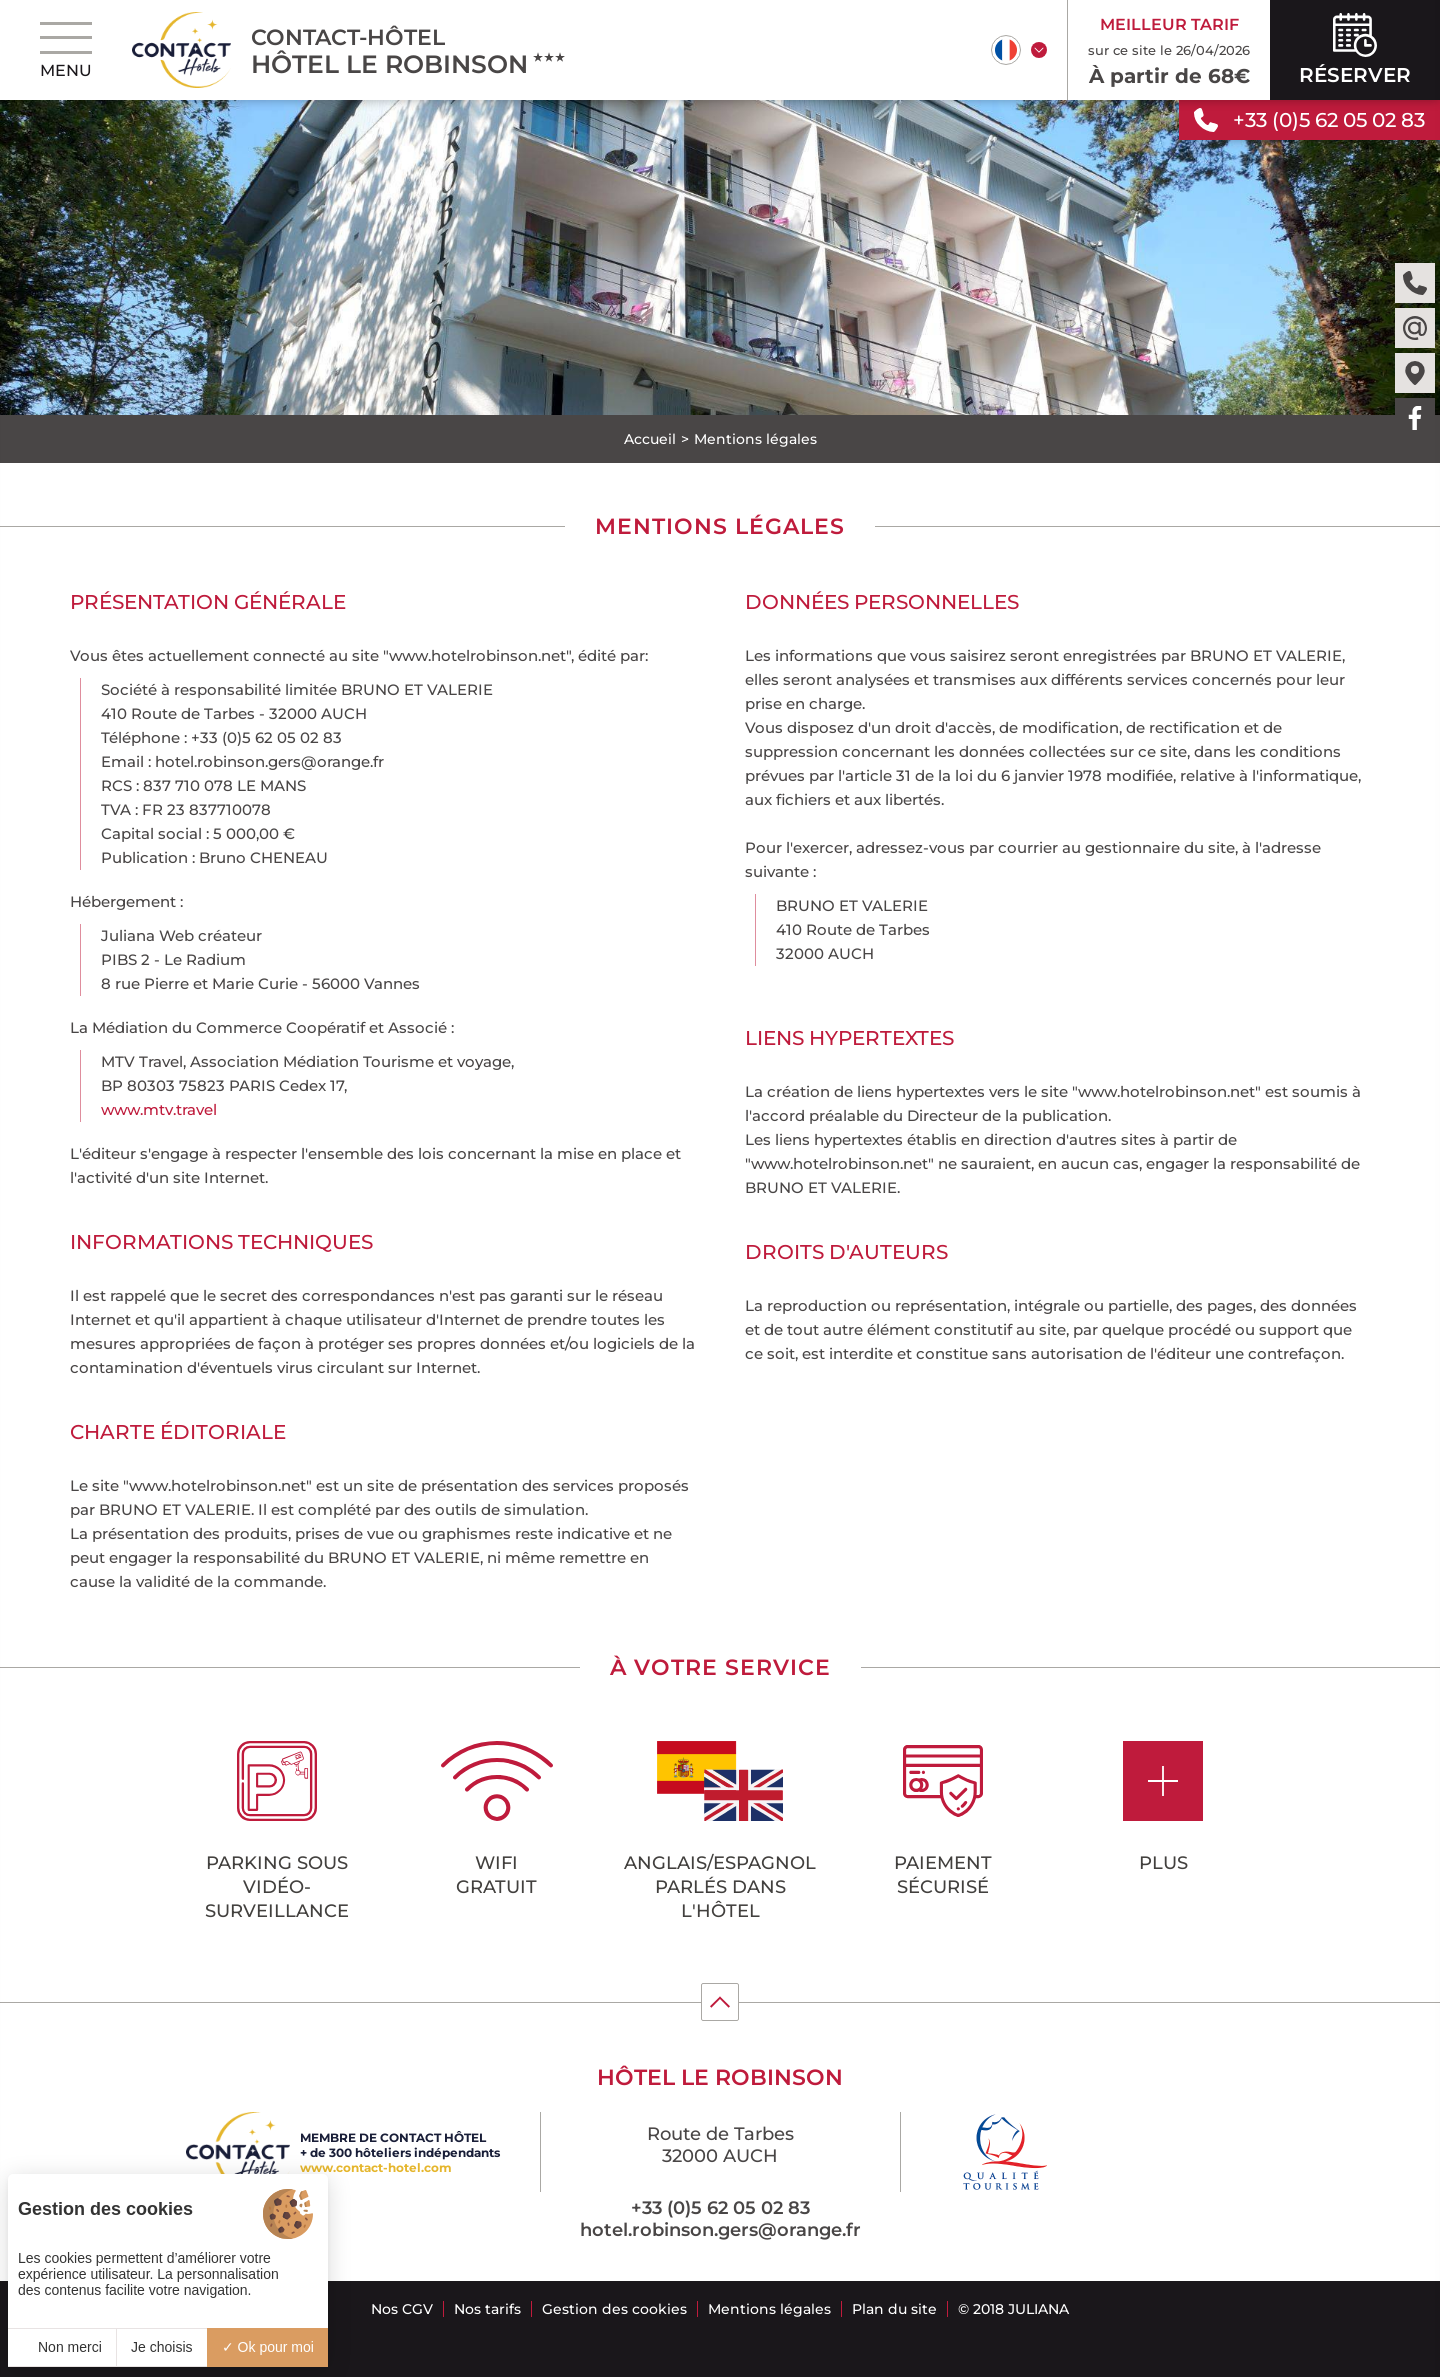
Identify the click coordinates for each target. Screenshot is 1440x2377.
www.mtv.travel (159, 1109)
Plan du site (894, 2309)
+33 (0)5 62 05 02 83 (720, 2208)
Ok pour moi (268, 2347)
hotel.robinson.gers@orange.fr (720, 2230)
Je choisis (161, 2347)
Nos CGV (402, 2309)
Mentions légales (769, 2309)
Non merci (62, 2347)
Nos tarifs (487, 2309)
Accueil (650, 439)
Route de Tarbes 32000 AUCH (720, 2145)
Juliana (1038, 2309)
